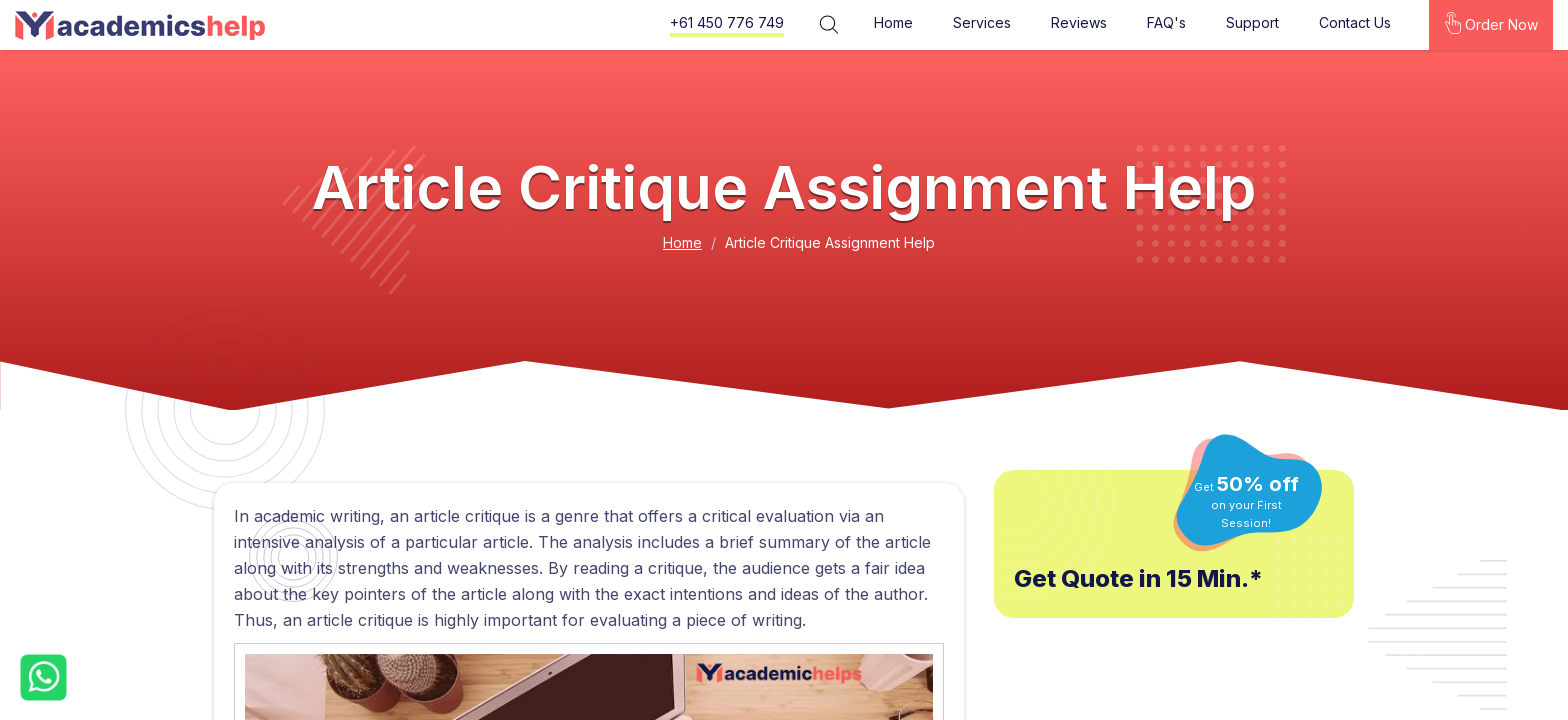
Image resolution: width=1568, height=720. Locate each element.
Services (981, 22)
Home (892, 22)
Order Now (1491, 23)
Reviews (1078, 22)
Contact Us (1354, 22)
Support (1251, 22)
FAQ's (1165, 22)
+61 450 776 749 (726, 22)
